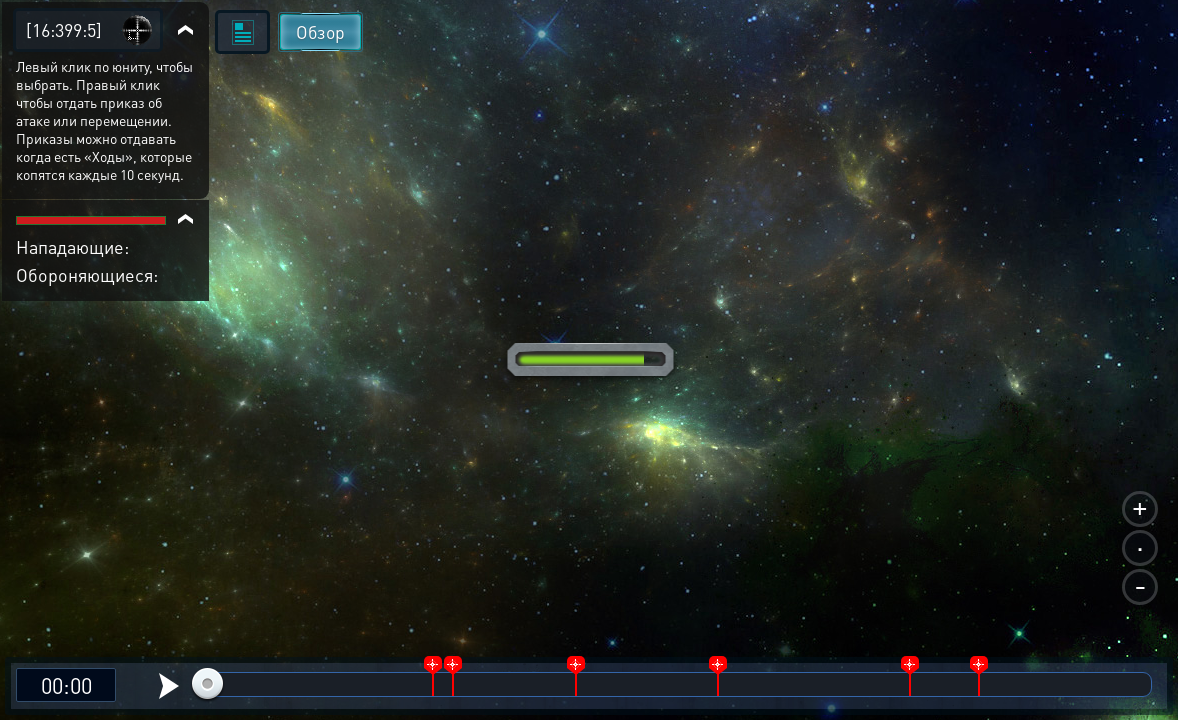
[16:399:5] (64, 29)
